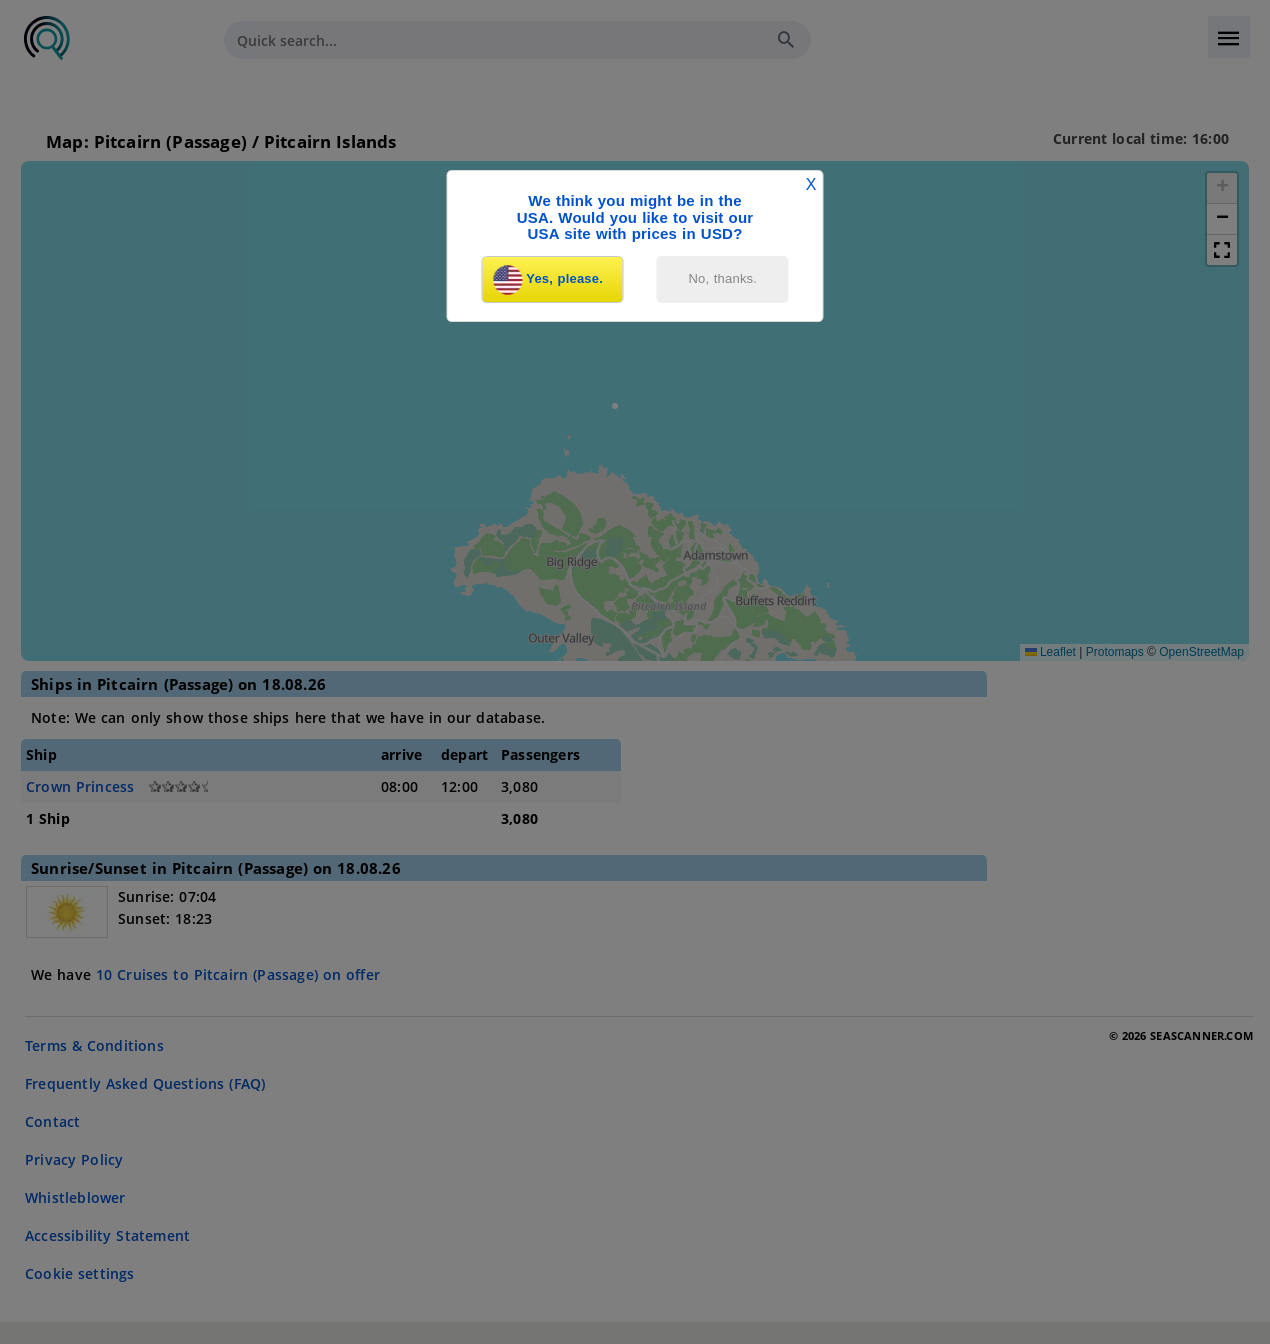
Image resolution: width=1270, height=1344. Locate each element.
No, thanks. (723, 278)
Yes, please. (548, 280)
